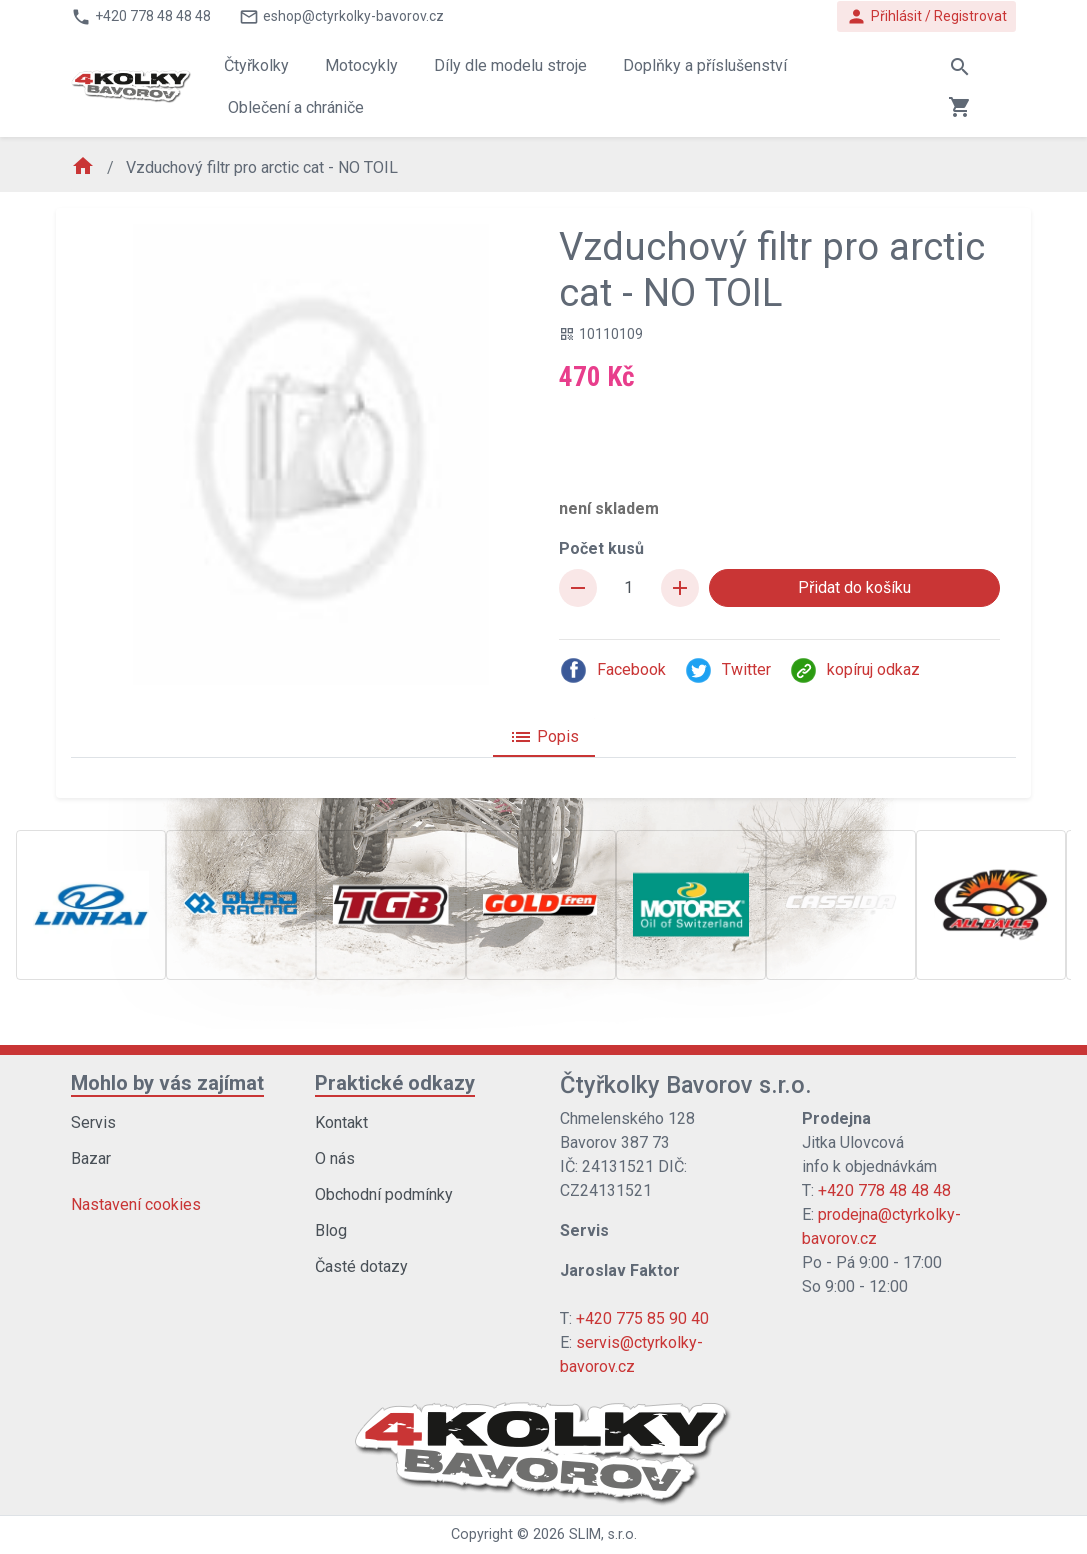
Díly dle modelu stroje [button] (510, 65)
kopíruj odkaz (854, 670)
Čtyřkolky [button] (256, 65)
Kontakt (341, 1122)
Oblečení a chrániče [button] (296, 107)
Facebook (612, 670)
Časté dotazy (361, 1266)
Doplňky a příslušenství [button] (705, 65)
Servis (93, 1122)
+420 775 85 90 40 (642, 1318)
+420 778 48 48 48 (884, 1190)
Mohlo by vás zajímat (167, 1083)
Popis (544, 737)
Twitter (727, 670)
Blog (331, 1230)
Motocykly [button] (361, 65)
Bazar (91, 1158)
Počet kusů (601, 548)
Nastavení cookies (136, 1204)
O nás (335, 1158)
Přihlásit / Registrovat (926, 16)
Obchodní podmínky (384, 1194)
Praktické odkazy (395, 1083)
